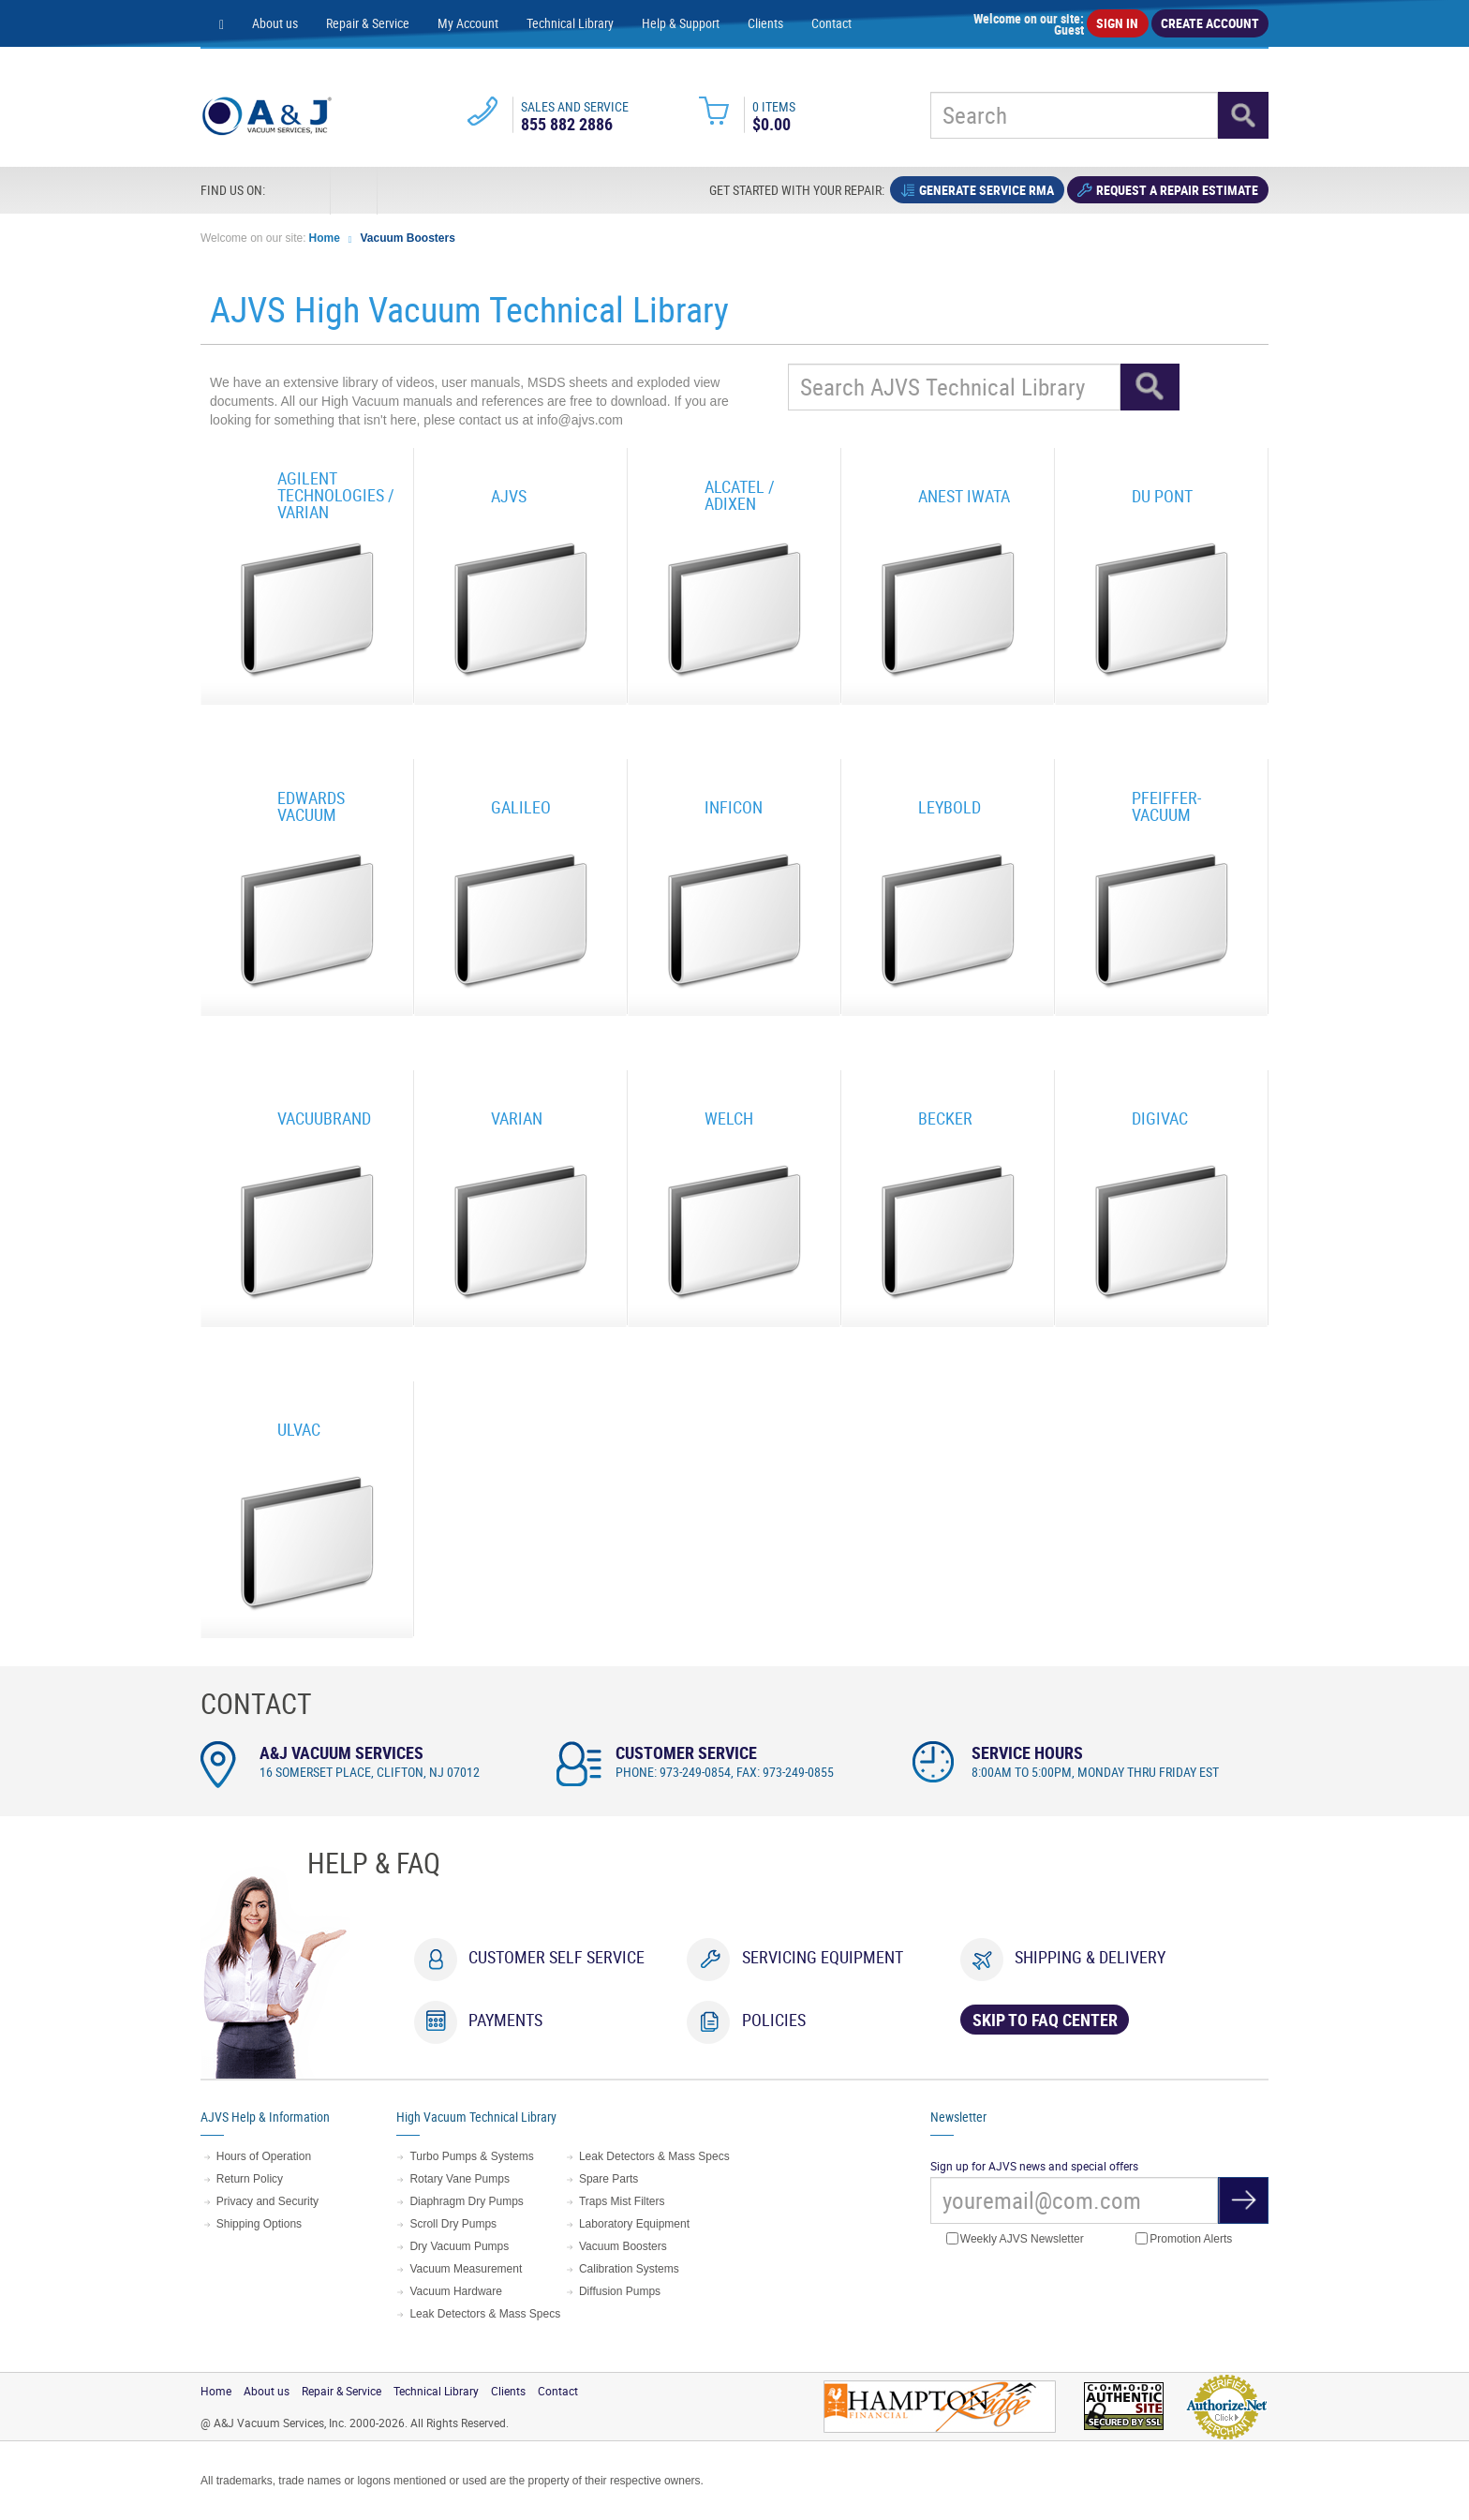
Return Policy (249, 2178)
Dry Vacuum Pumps (459, 2246)
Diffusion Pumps (619, 2291)
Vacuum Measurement (465, 2268)
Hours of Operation (263, 2156)
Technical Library (570, 23)
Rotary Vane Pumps (459, 2178)
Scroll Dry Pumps (453, 2223)
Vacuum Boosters (408, 238)
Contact (831, 23)
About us (275, 23)
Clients (765, 23)
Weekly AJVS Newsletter (1015, 2239)
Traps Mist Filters (622, 2201)
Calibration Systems (629, 2268)
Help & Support (681, 23)
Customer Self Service (556, 1957)
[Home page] (221, 23)
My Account (468, 23)
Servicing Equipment (822, 1957)
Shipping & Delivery (1090, 1957)
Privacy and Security (267, 2201)
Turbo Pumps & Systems (471, 2156)
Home (324, 238)
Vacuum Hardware (455, 2291)
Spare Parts (608, 2178)
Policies (774, 2019)
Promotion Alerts (1183, 2239)
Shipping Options (259, 2223)
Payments (505, 2019)
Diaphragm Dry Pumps (466, 2201)
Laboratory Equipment (634, 2223)
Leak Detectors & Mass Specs (484, 2313)
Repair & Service (367, 23)
